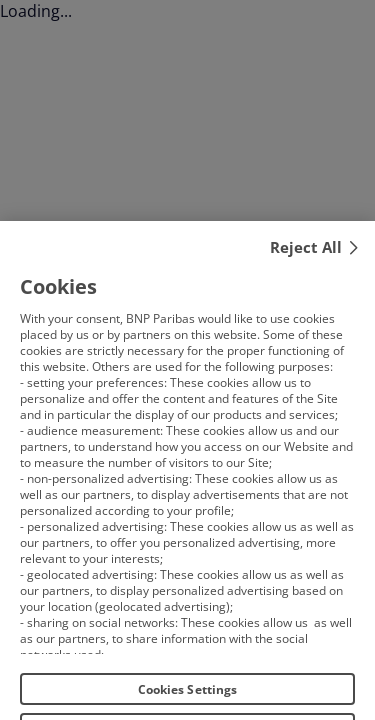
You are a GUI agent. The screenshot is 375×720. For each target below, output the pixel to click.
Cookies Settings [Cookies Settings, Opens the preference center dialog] (188, 697)
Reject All (306, 255)
